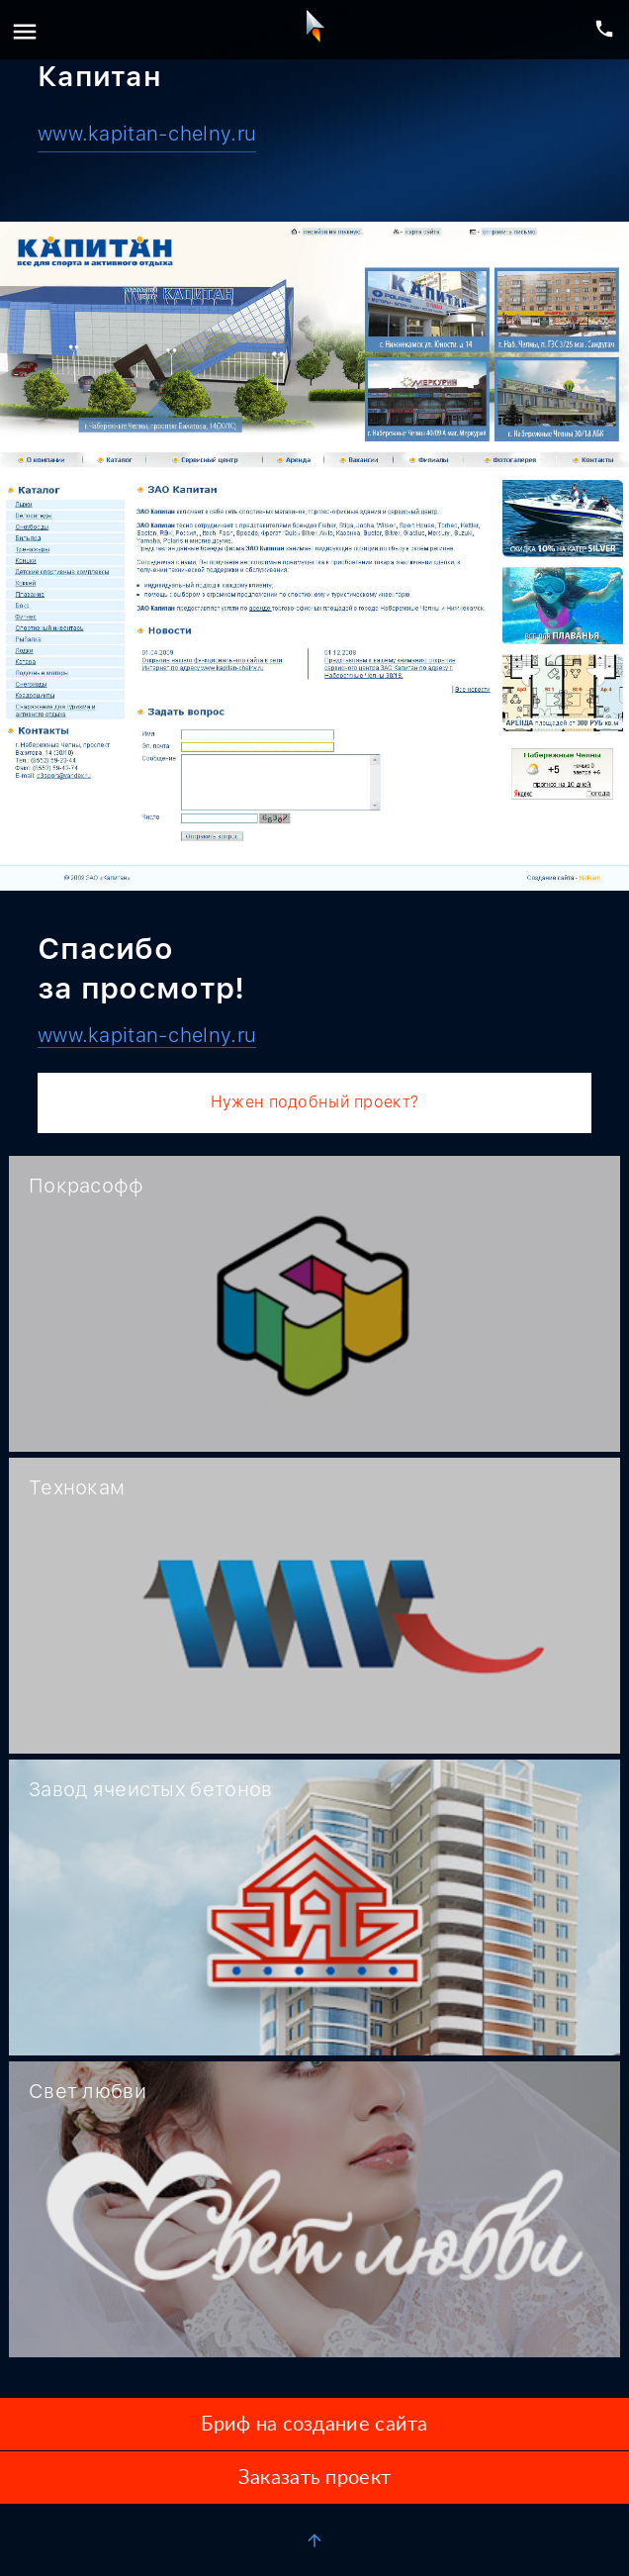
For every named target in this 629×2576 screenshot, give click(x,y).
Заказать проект (314, 2478)
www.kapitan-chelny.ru (147, 133)
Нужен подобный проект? (314, 1102)
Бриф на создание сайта (314, 2424)
